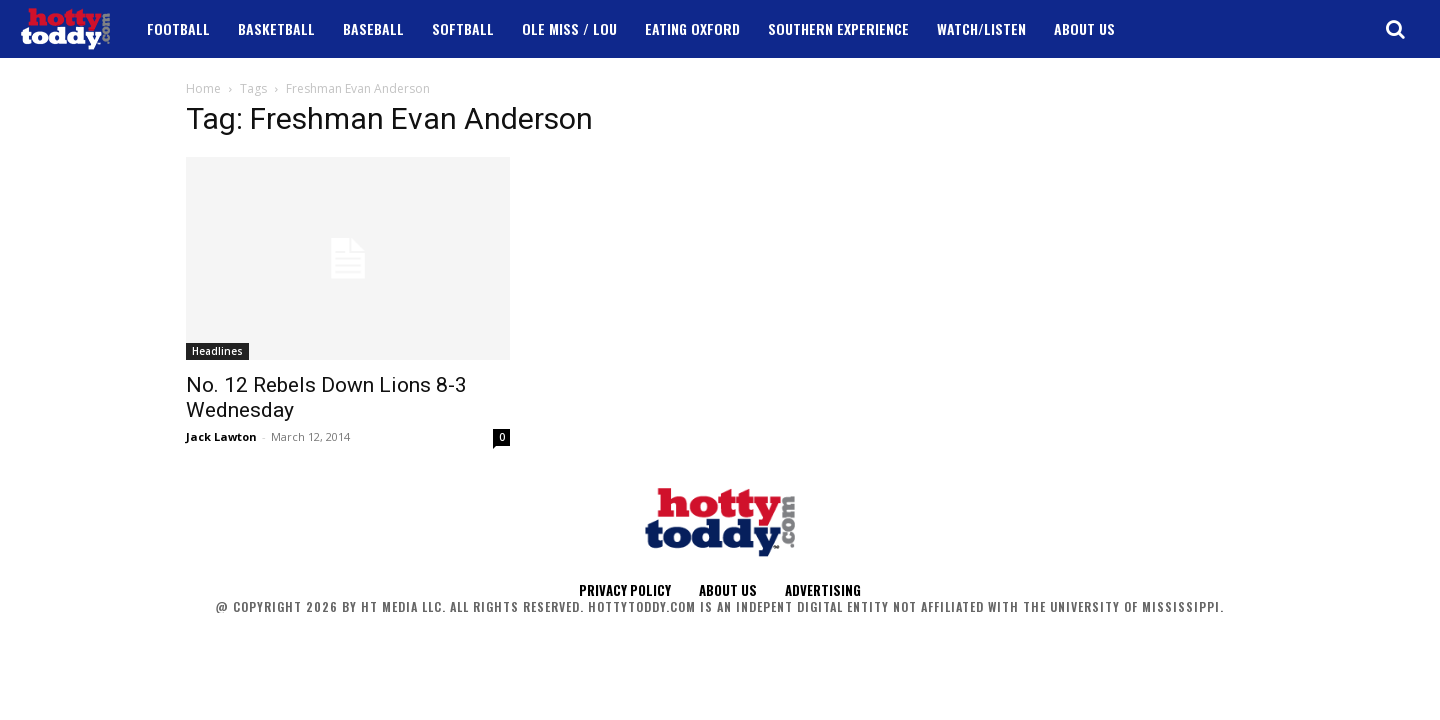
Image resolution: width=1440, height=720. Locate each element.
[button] (1395, 29)
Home (203, 88)
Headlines (217, 351)
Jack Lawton (221, 436)
